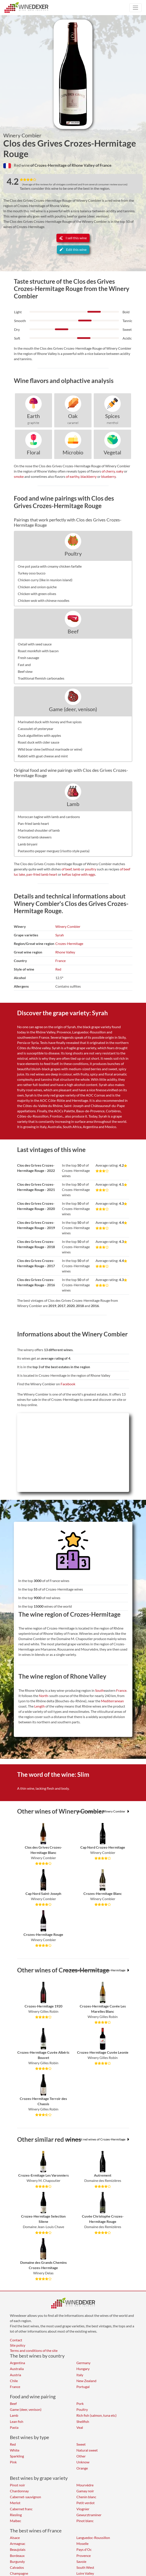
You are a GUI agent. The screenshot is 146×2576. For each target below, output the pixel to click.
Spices (112, 416)
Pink (13, 2462)
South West (85, 2567)
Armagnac (17, 2543)
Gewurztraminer (88, 2515)
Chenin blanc (86, 2497)
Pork (80, 2403)
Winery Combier (22, 135)
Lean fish (16, 2421)
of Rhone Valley (81, 165)
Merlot (15, 2503)
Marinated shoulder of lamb (39, 830)
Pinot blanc (85, 2521)
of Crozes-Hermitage (48, 165)
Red (58, 969)
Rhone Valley (65, 952)
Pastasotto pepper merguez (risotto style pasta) (54, 851)
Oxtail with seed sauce (35, 644)
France (60, 960)
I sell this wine (73, 238)
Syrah (59, 935)
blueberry (108, 476)
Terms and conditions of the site (34, 2350)
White (14, 2450)
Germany (83, 2363)
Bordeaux (17, 2555)
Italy (79, 2375)
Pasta (14, 2427)
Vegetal (112, 452)
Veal (79, 2427)
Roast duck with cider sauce (38, 742)
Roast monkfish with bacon (38, 651)
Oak (73, 416)
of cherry (108, 471)
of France (104, 165)
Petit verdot (85, 2503)
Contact (16, 2340)
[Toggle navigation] (135, 7)
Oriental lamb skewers (35, 837)
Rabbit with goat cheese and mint (43, 756)
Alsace (15, 2537)
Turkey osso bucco (31, 573)
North (43, 1696)
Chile (14, 2381)
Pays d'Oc (84, 2549)
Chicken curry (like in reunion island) (45, 580)
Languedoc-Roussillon (93, 2537)
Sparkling (17, 2456)
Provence (83, 2555)
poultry (90, 869)
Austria (15, 2375)
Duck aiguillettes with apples (39, 735)
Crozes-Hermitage (69, 943)
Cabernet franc (21, 2509)
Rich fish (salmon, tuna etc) (96, 2415)
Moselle (82, 2543)
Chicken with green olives (37, 594)
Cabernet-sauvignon (25, 2497)
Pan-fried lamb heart (33, 823)
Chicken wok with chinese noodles (43, 600)
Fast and (24, 665)
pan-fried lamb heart (41, 874)
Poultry (73, 553)
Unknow (82, 2462)
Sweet (81, 2444)
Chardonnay (19, 2491)
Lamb (73, 804)
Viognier (82, 2509)
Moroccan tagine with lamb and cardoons (49, 817)
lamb (76, 869)
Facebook (68, 1384)
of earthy (72, 476)
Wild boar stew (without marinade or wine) (50, 749)
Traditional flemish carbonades (41, 678)
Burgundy (17, 2561)
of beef (66, 869)
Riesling (16, 2515)
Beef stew (25, 671)
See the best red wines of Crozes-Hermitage (97, 2139)
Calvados (17, 2567)
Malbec (15, 2521)
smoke (19, 476)
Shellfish (82, 2421)
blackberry (89, 476)
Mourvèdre (85, 2485)
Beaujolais (17, 2549)
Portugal (83, 2387)
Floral (33, 452)
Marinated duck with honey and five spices (50, 722)
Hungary (83, 2369)
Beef (73, 631)
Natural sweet (87, 2450)
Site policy (17, 2345)
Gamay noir (85, 2491)
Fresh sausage (28, 658)
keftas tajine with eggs (78, 874)
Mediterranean (112, 1701)
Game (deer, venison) (73, 709)
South (99, 1690)
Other (81, 2456)
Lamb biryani (27, 844)
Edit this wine (73, 249)
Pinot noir (17, 2485)
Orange (82, 2468)
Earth (33, 416)
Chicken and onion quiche (37, 587)
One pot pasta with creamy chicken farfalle (50, 566)
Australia (17, 2369)
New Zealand (86, 2381)
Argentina (17, 2363)
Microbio (73, 452)
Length (39, 1706)
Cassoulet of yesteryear (35, 728)
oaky (119, 471)
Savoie (81, 2561)
